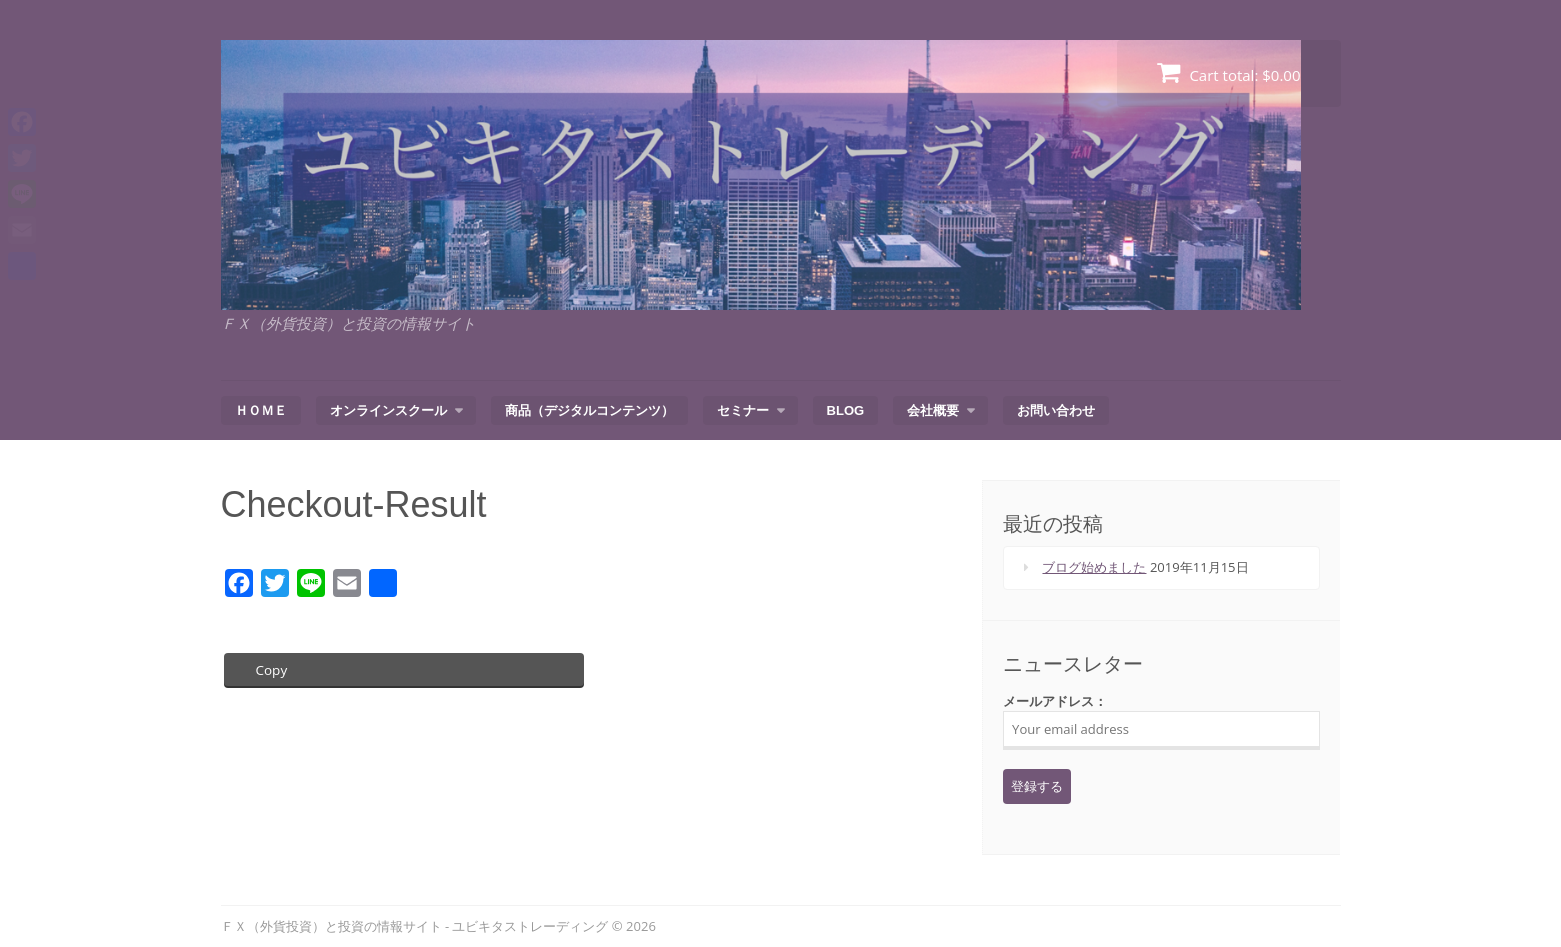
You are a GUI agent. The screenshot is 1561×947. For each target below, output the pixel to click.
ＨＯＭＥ (261, 410)
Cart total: (1229, 72)
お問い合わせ (1056, 410)
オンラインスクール (388, 410)
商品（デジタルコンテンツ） (589, 410)
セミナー (743, 410)
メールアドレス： (1161, 721)
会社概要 (933, 410)
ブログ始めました (1094, 567)
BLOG (846, 410)
